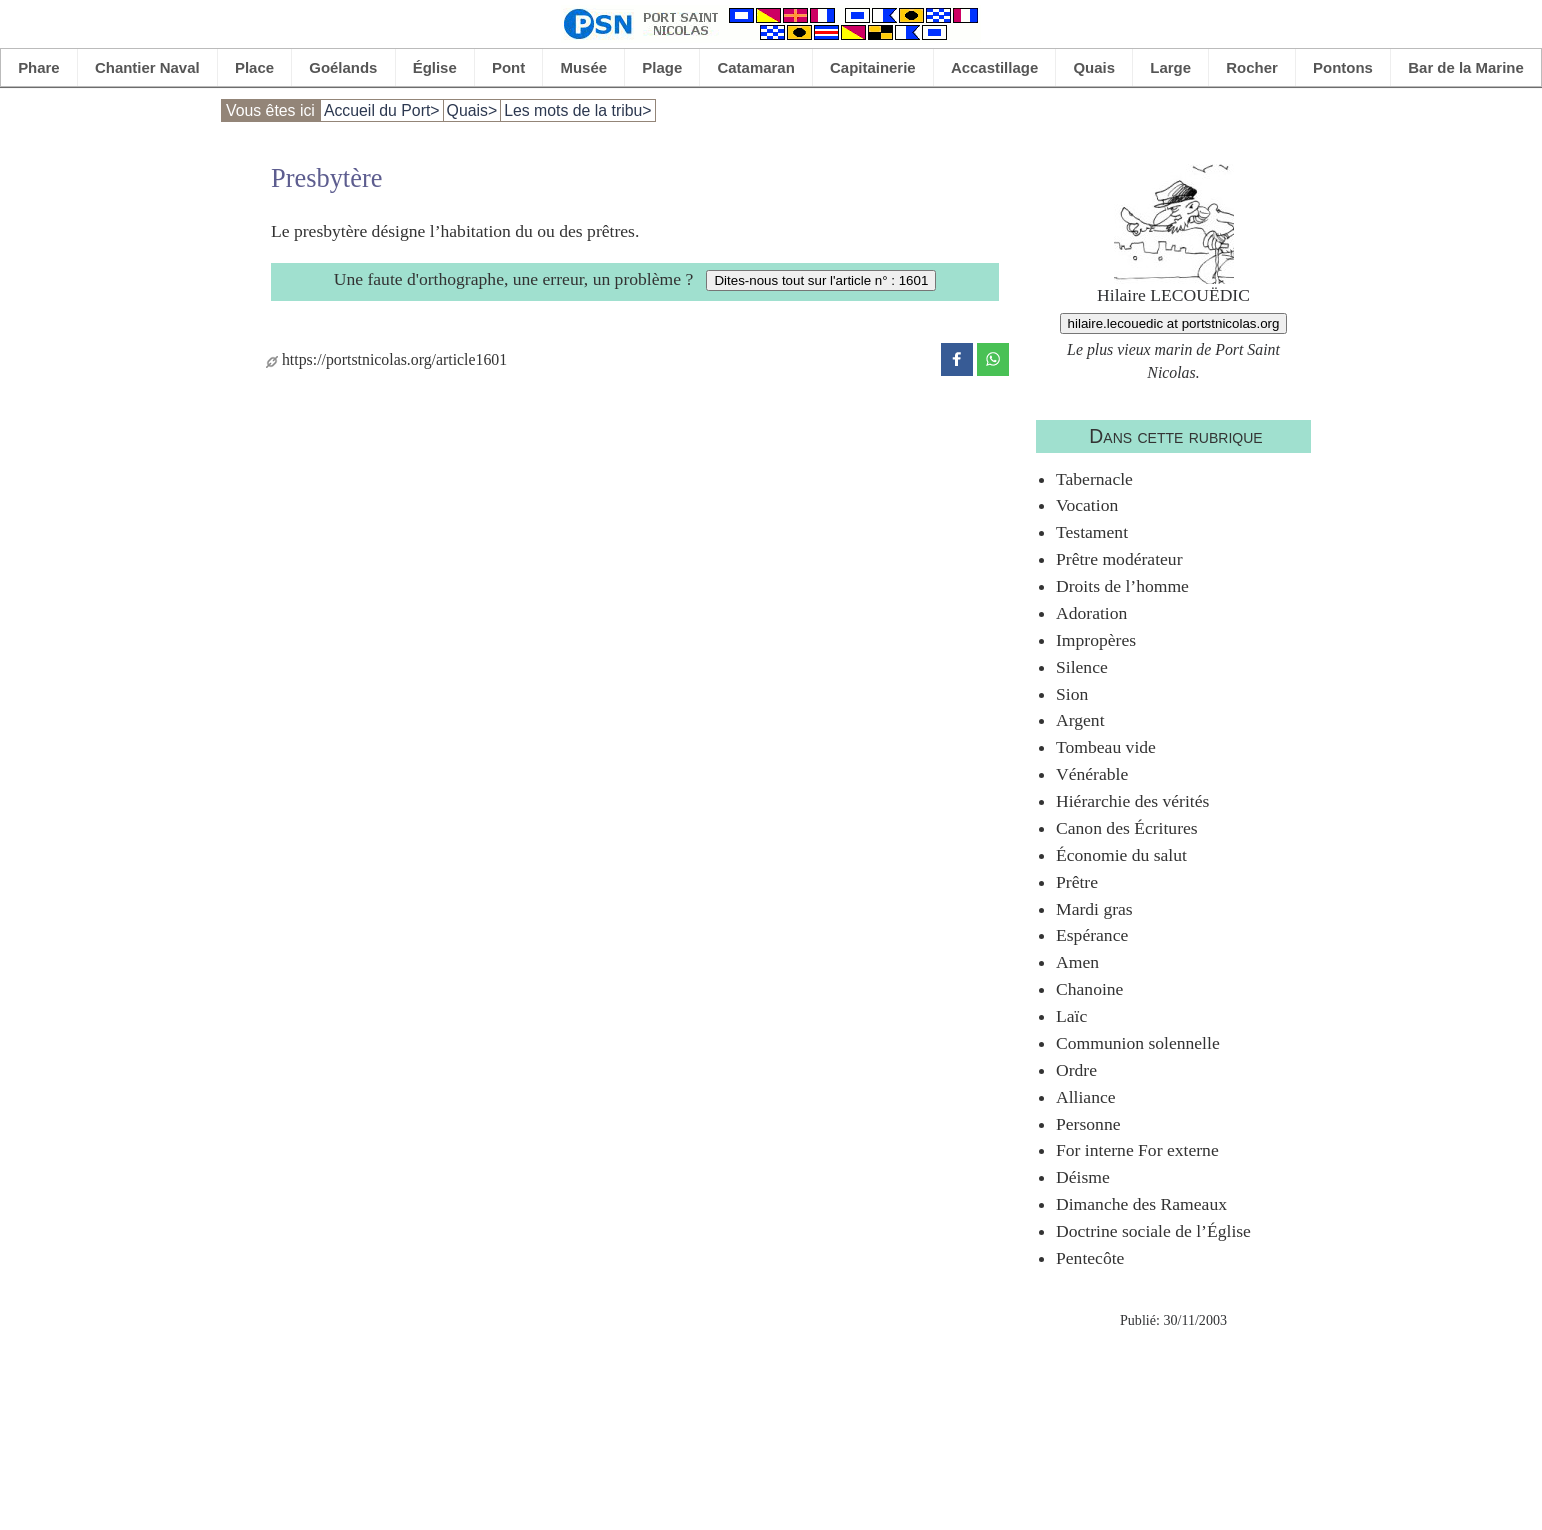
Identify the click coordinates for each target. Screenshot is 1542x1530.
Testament (1092, 532)
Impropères (1096, 640)
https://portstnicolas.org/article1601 (386, 359)
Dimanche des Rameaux (1141, 1204)
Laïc (1071, 1016)
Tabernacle (1094, 479)
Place (254, 67)
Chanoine (1089, 989)
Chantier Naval (147, 67)
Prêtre (1077, 882)
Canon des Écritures (1127, 828)
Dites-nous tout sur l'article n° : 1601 (821, 280)
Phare (39, 67)
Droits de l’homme (1122, 586)
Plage (662, 67)
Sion (1072, 694)
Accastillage (994, 67)
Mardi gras (1094, 909)
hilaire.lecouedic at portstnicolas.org (1174, 323)
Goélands (343, 67)
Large (1170, 67)
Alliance (1086, 1097)
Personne (1088, 1124)
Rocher (1252, 67)
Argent (1080, 720)
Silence (1082, 667)
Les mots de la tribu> (577, 110)
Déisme (1083, 1177)
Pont (508, 67)
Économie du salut (1121, 855)
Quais (1094, 67)
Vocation (1087, 505)
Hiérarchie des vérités (1132, 801)
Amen (1077, 962)
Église (435, 67)
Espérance (1092, 935)
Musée (584, 67)
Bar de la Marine (1466, 67)
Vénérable (1092, 774)
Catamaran (756, 67)
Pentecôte (1090, 1258)
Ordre (1076, 1070)
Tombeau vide (1106, 747)
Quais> (472, 110)
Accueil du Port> (382, 110)
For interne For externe (1137, 1150)
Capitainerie (873, 67)
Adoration (1091, 613)
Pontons (1343, 67)
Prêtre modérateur (1119, 559)
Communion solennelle (1138, 1043)
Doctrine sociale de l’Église (1153, 1231)
